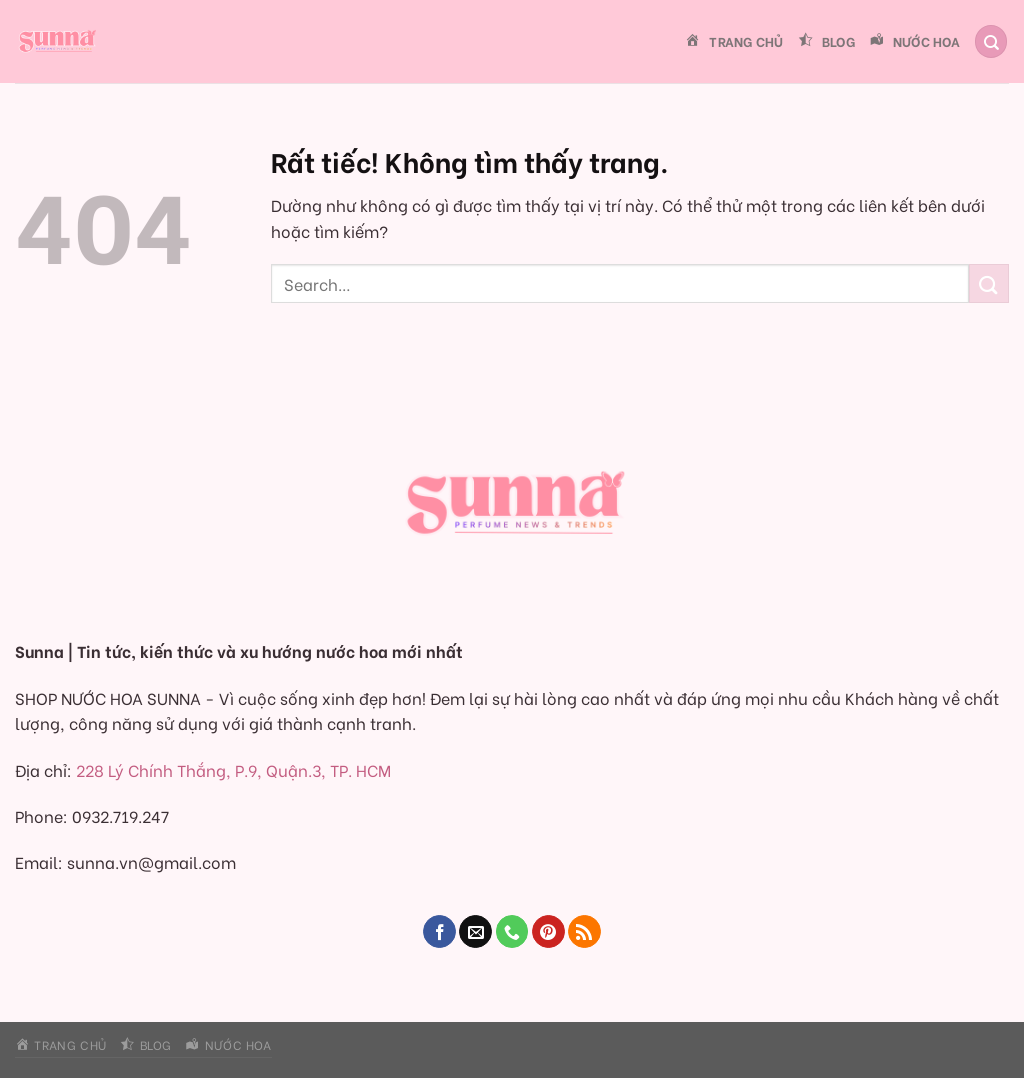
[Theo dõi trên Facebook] (439, 932)
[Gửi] (989, 283)
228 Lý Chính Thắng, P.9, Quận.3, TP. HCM (233, 769)
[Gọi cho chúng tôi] (512, 932)
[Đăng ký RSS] (584, 932)
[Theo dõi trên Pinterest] (548, 932)
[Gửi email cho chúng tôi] (475, 932)
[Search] (991, 41)
